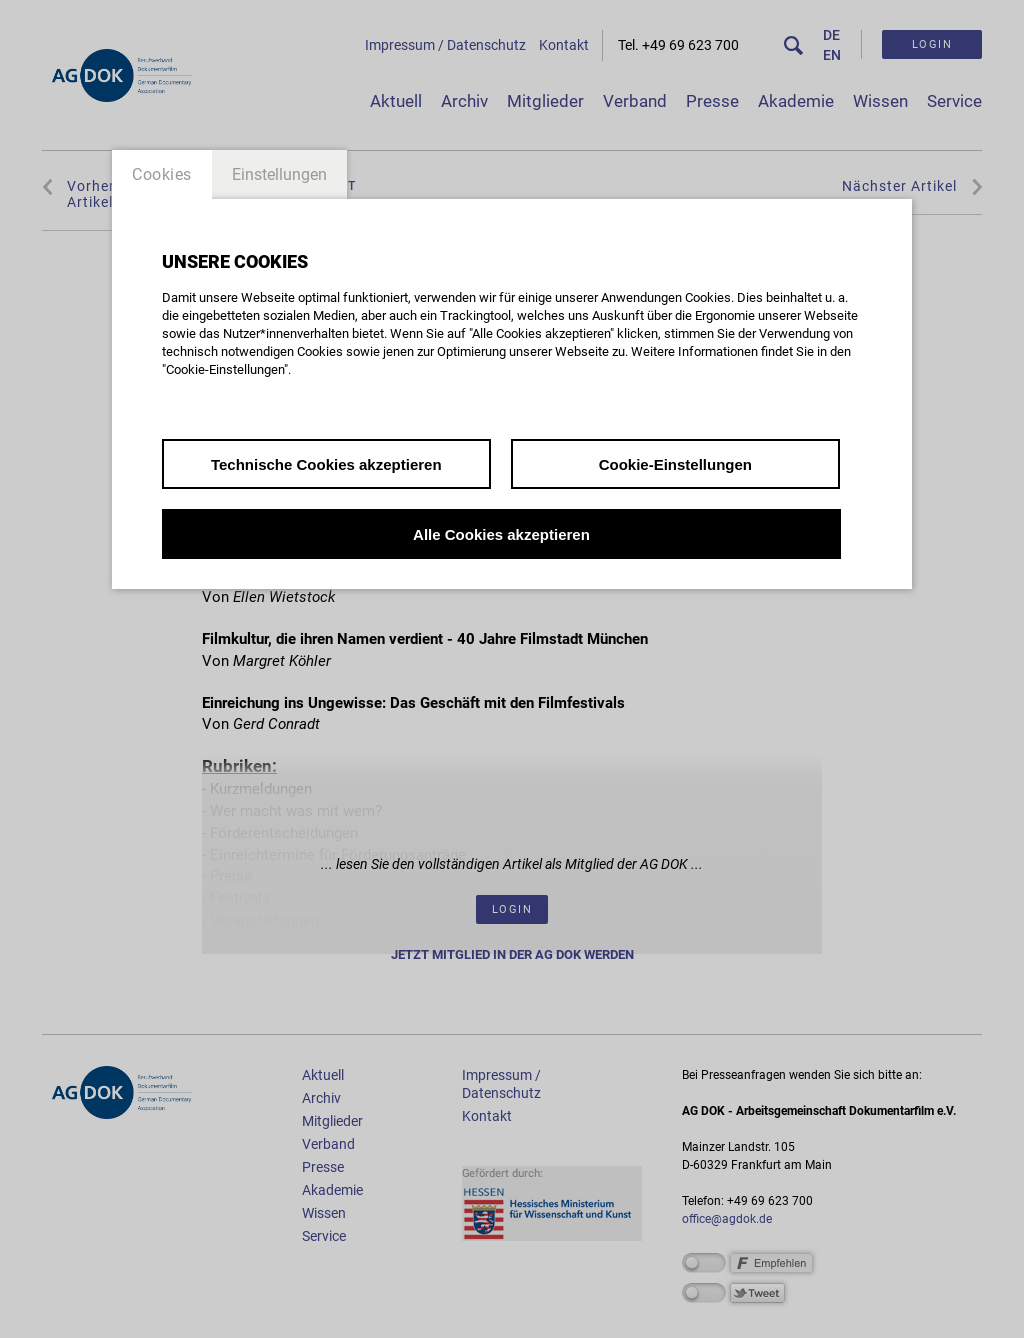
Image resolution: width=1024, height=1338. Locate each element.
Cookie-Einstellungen (675, 464)
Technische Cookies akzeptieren (326, 464)
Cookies (162, 174)
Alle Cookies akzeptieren (501, 534)
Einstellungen (279, 174)
